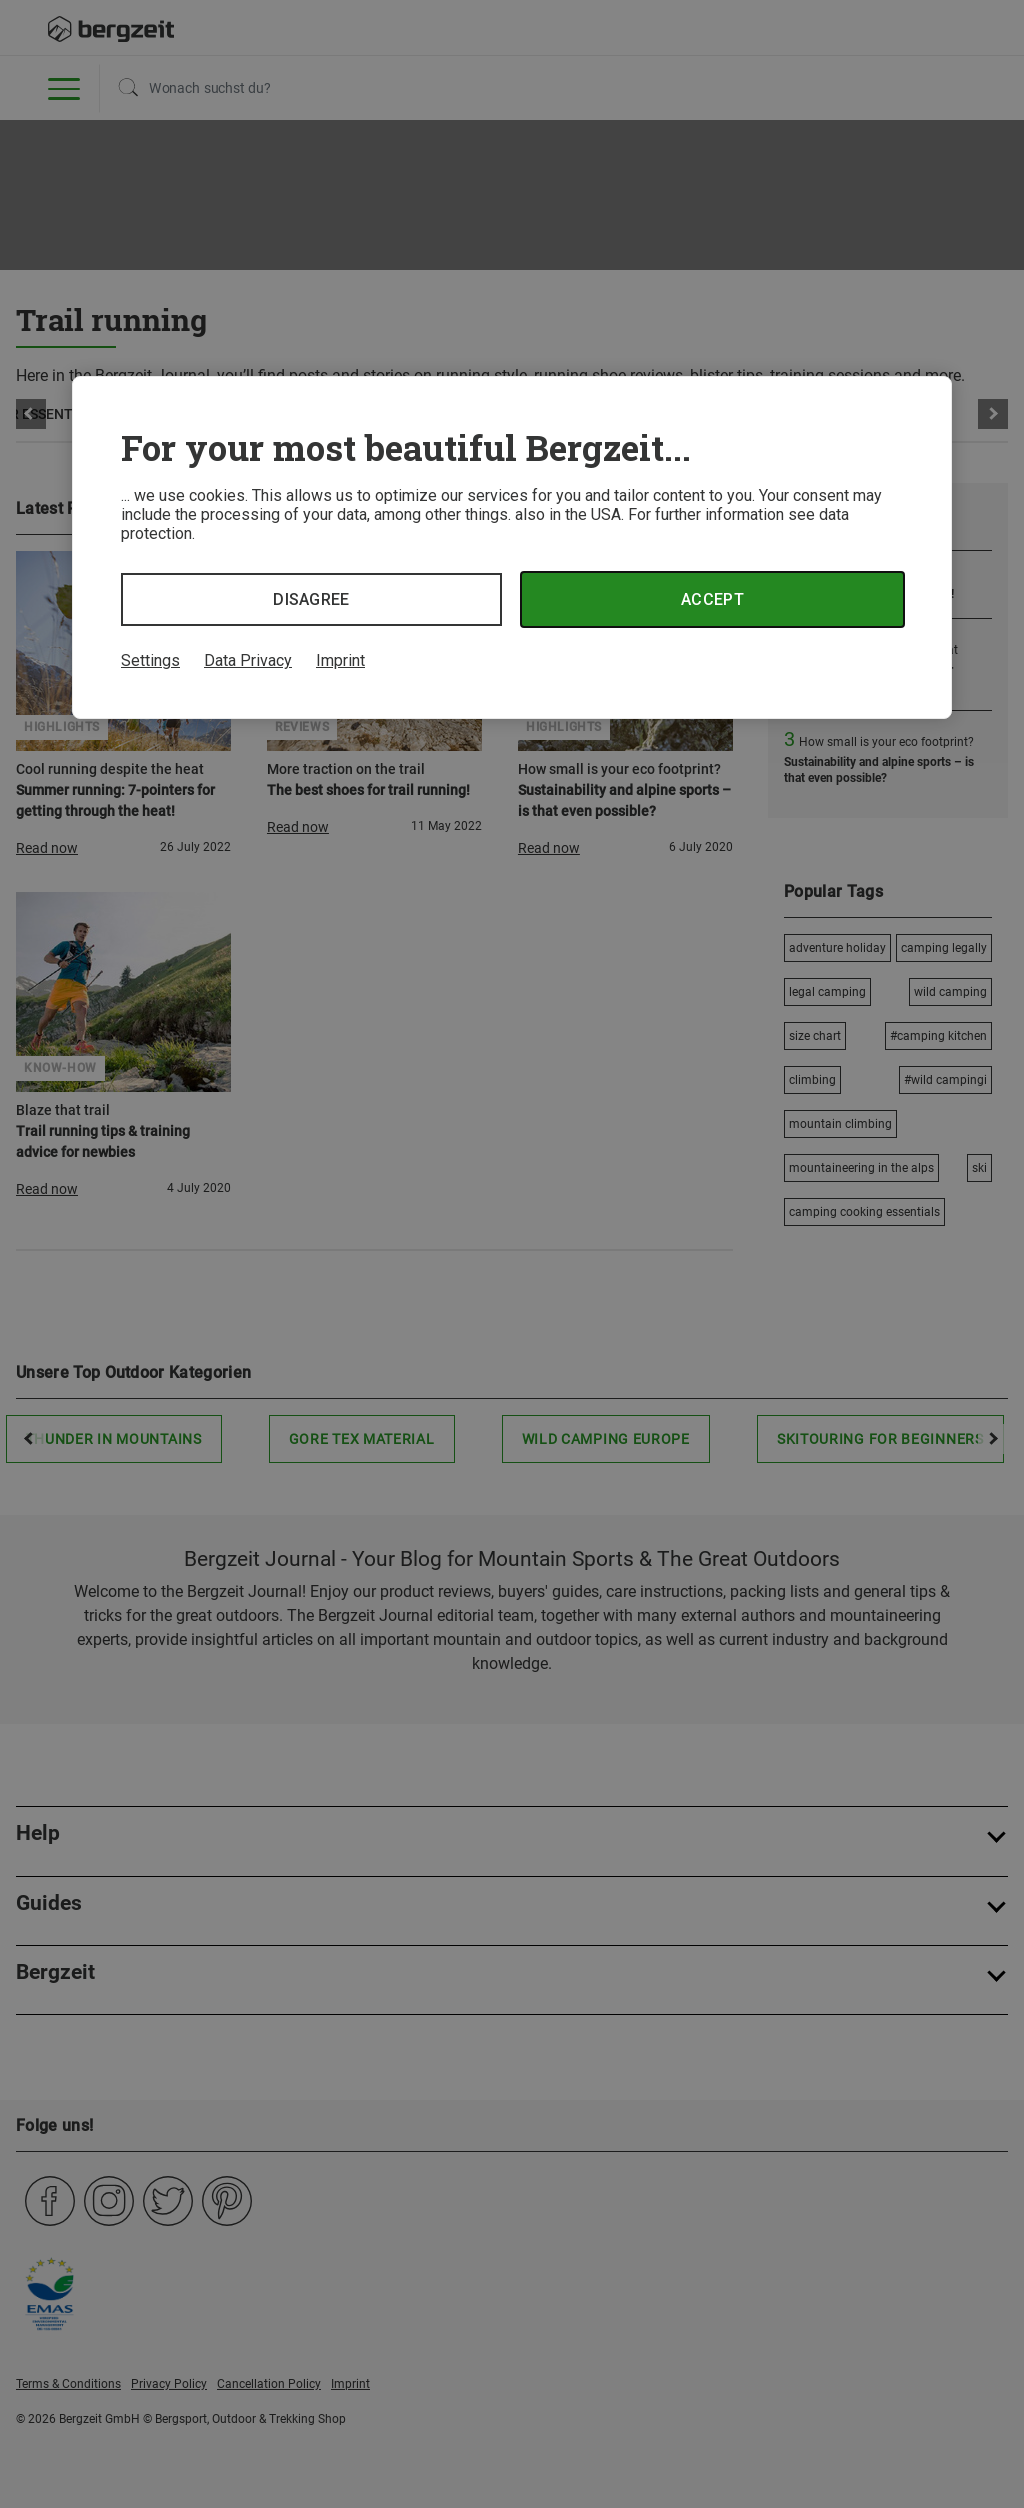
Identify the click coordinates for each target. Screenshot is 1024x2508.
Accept (712, 599)
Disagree (311, 599)
